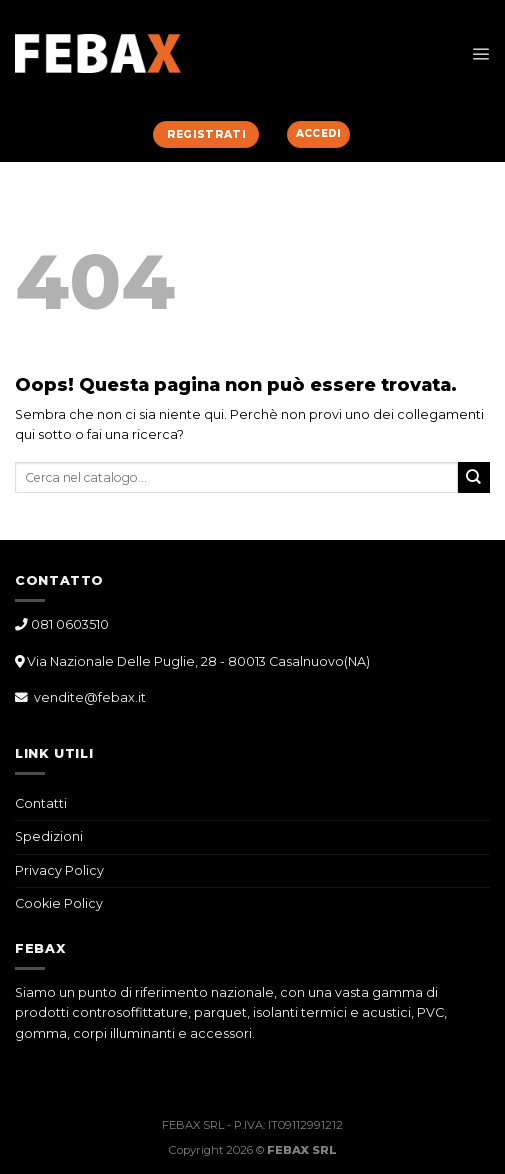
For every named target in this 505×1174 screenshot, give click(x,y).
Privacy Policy (59, 870)
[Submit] (474, 477)
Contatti (41, 803)
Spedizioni (49, 836)
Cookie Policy (59, 903)
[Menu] (480, 53)
